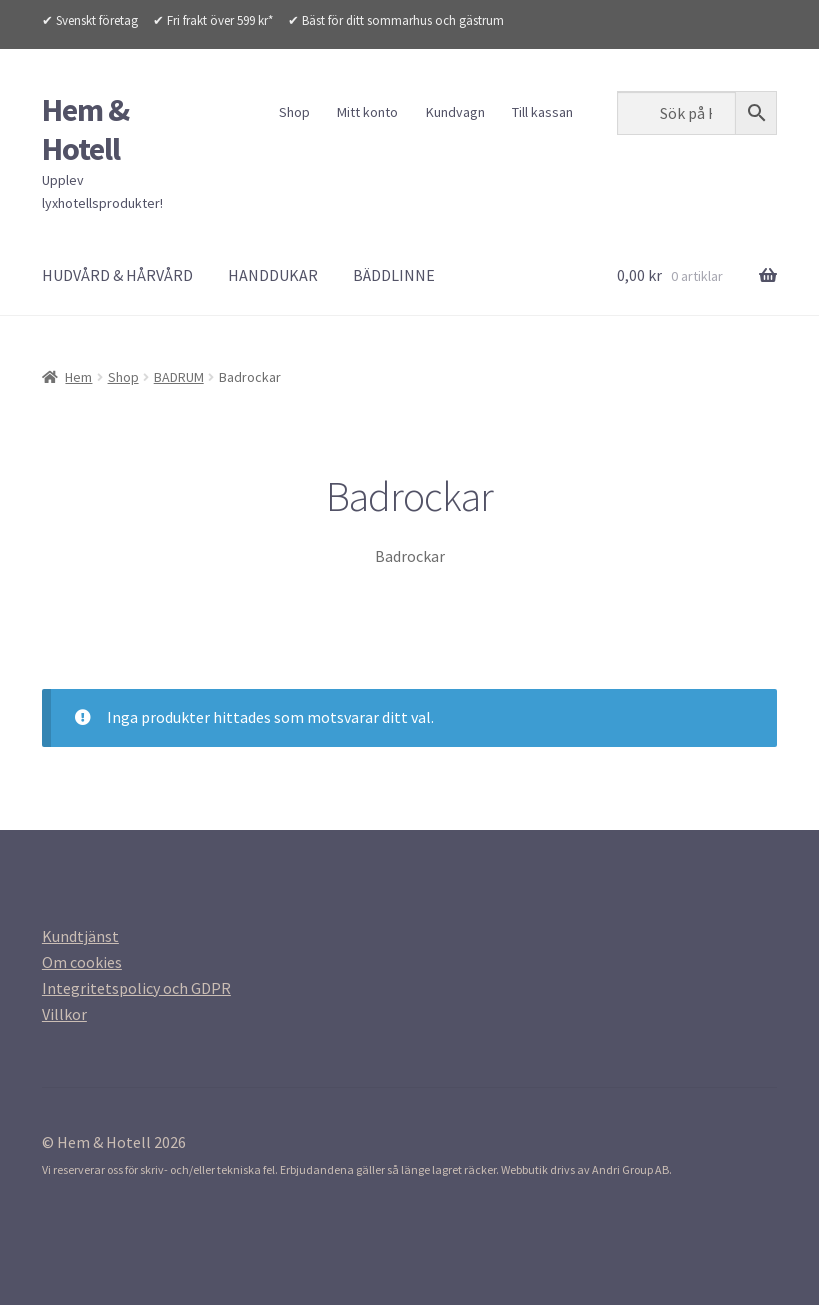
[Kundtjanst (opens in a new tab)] (80, 936)
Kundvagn (455, 112)
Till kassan (542, 112)
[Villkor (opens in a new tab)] (64, 1014)
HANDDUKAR (273, 275)
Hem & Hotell (85, 129)
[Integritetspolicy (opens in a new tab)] (136, 988)
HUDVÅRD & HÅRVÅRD (117, 275)
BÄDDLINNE (394, 275)
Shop (294, 112)
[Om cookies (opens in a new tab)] (82, 962)
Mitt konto (367, 112)
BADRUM (179, 377)
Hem (78, 377)
